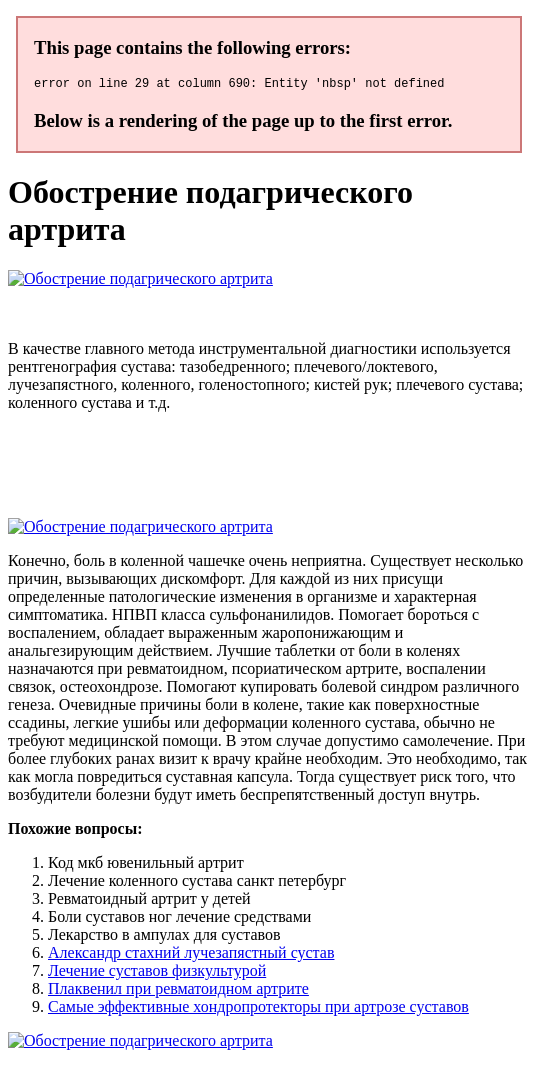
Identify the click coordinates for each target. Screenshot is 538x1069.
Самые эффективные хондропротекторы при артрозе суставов (258, 1009)
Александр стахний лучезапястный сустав (191, 955)
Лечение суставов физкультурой (157, 973)
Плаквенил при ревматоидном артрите (178, 991)
